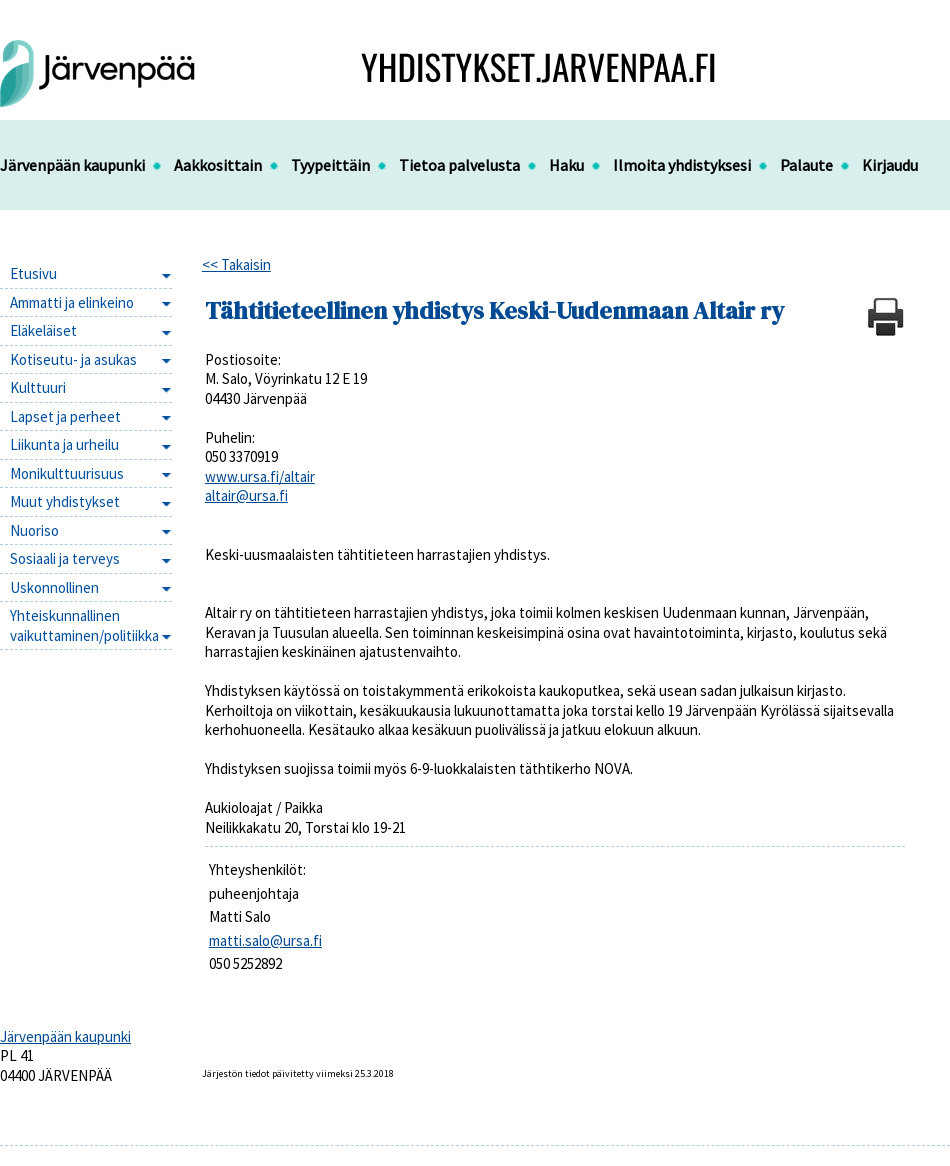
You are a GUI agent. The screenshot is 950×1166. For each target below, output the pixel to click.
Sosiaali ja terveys (65, 558)
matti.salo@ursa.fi (265, 940)
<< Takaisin (236, 264)
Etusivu (33, 273)
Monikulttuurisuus (67, 473)
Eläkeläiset (43, 330)
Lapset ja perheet (65, 416)
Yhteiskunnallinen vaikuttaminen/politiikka (84, 625)
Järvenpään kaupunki (72, 165)
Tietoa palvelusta (459, 165)
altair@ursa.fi (246, 495)
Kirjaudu (890, 165)
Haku (566, 165)
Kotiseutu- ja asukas (73, 359)
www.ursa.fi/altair (260, 476)
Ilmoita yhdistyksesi (682, 165)
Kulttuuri (38, 387)
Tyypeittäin (330, 165)
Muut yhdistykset (65, 501)
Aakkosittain (218, 165)
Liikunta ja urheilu (64, 444)
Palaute (806, 165)
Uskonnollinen (54, 587)
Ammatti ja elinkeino (72, 302)
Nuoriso (34, 530)
